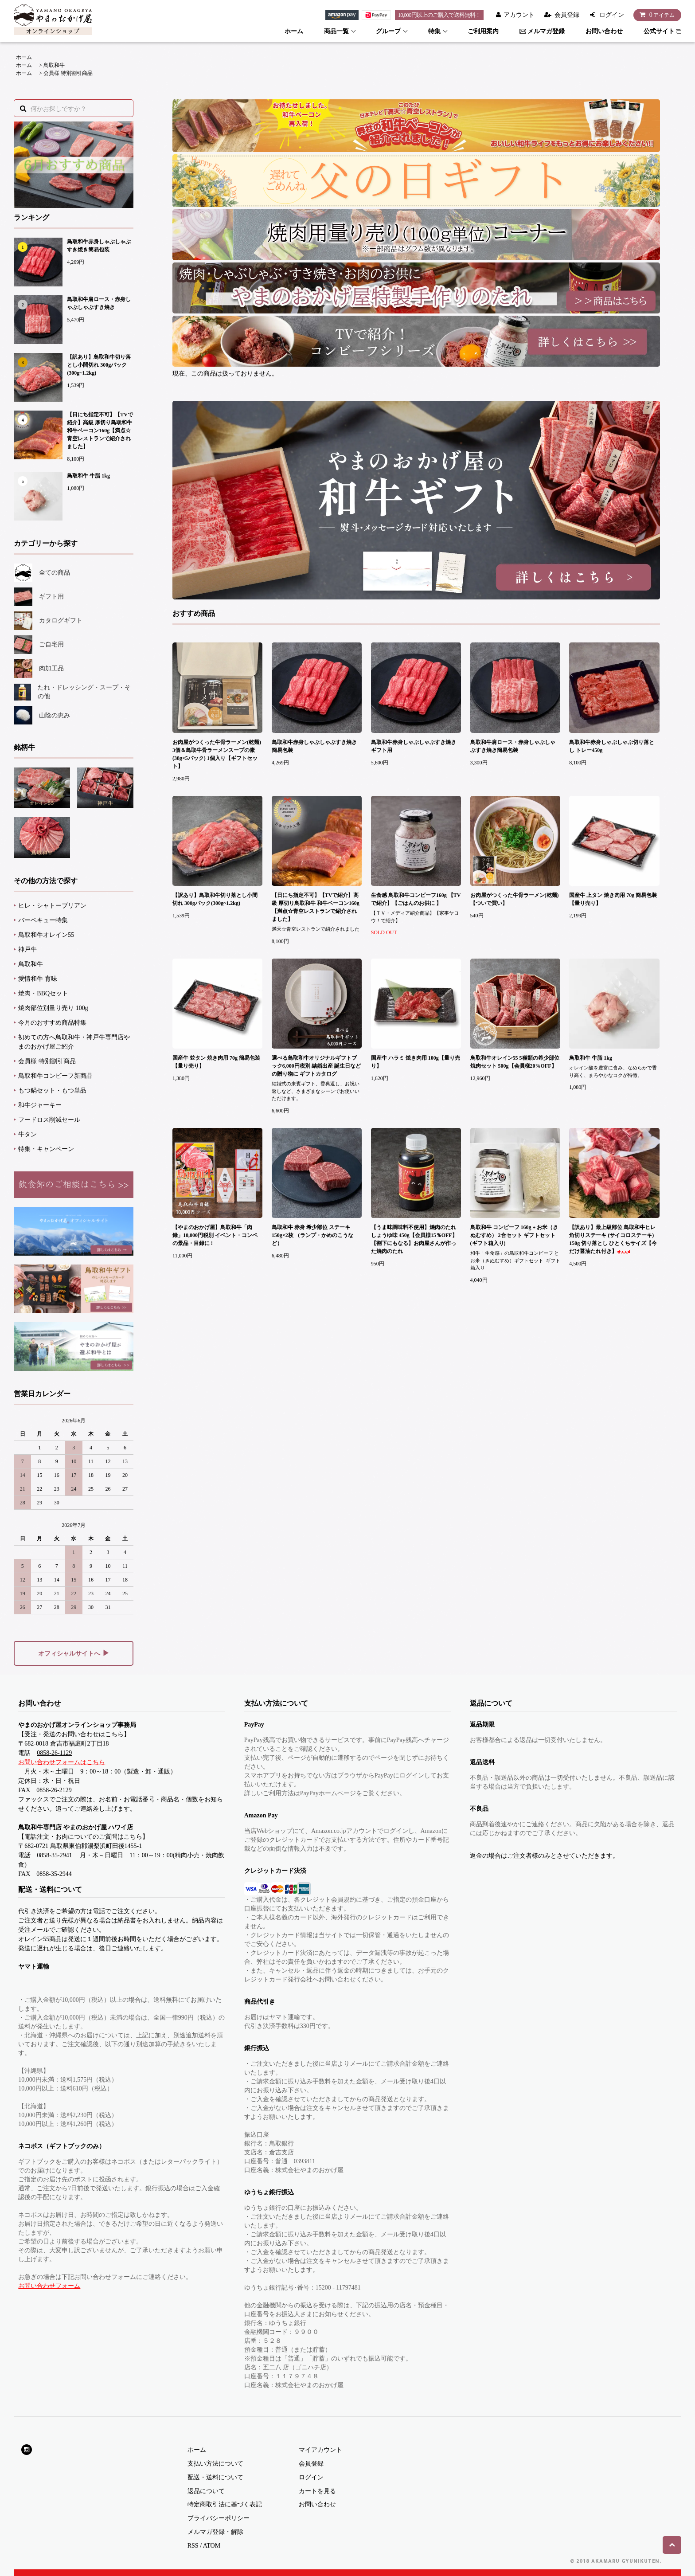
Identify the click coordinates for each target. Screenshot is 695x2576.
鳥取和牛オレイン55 (46, 935)
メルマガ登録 (542, 31)
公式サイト (662, 31)
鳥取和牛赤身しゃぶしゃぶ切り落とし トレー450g (611, 746)
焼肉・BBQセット (43, 993)
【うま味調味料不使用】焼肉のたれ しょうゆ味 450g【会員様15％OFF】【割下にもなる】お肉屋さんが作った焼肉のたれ (414, 1239)
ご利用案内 (483, 31)
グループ (388, 31)
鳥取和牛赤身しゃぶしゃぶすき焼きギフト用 (413, 746)
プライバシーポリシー (218, 2518)
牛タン (27, 1134)
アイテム (655, 15)
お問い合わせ (604, 31)
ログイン (611, 15)
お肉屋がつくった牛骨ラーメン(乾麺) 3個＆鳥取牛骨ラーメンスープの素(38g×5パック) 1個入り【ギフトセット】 (216, 754)
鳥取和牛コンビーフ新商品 (55, 1076)
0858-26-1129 (54, 1753)
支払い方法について (215, 2463)
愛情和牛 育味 (37, 978)
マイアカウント (320, 2450)
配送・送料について (215, 2477)
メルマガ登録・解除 (215, 2532)
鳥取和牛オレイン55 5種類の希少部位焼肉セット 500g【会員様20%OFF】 (514, 1062)
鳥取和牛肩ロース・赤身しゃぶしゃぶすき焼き (99, 303)
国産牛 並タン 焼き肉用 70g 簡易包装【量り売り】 (216, 1062)
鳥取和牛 (54, 65)
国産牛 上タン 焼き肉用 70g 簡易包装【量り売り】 (613, 899)
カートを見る (317, 2491)
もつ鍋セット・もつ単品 (52, 1090)
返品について (206, 2491)
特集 (434, 31)
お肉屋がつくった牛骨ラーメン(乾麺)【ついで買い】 (514, 899)
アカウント (519, 15)
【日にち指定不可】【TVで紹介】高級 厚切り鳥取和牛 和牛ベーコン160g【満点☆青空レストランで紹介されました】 (100, 430)
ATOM (211, 2545)
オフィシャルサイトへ (73, 1653)
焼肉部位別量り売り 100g (53, 1008)
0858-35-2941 (54, 1855)
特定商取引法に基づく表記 (224, 2504)
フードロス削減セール (49, 1119)
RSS (193, 2545)
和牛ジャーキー (40, 1105)
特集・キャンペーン (46, 1149)
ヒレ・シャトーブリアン (52, 905)
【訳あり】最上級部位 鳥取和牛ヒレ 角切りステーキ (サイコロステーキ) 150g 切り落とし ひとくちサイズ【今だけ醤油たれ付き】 (613, 1239)
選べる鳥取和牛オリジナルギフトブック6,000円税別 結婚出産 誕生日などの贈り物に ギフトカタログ (316, 1066)
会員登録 (566, 15)
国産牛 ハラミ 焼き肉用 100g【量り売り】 (415, 1062)
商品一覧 (336, 31)
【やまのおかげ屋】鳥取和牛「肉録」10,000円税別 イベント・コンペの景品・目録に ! (215, 1235)
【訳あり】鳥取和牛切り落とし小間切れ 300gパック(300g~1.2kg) (99, 365)
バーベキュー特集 (43, 920)
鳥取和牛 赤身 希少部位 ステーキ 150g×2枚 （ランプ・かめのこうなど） (312, 1235)
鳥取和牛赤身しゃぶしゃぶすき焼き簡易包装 (99, 246)
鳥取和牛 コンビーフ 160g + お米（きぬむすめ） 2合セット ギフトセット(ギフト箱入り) (514, 1235)
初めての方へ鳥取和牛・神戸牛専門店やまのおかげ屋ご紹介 (74, 1042)
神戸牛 (27, 949)
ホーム (294, 31)
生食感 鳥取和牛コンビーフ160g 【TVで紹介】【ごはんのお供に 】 (416, 899)
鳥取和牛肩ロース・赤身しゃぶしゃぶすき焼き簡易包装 (512, 746)
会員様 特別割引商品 (68, 73)
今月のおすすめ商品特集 (52, 1022)
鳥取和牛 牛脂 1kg (88, 476)
